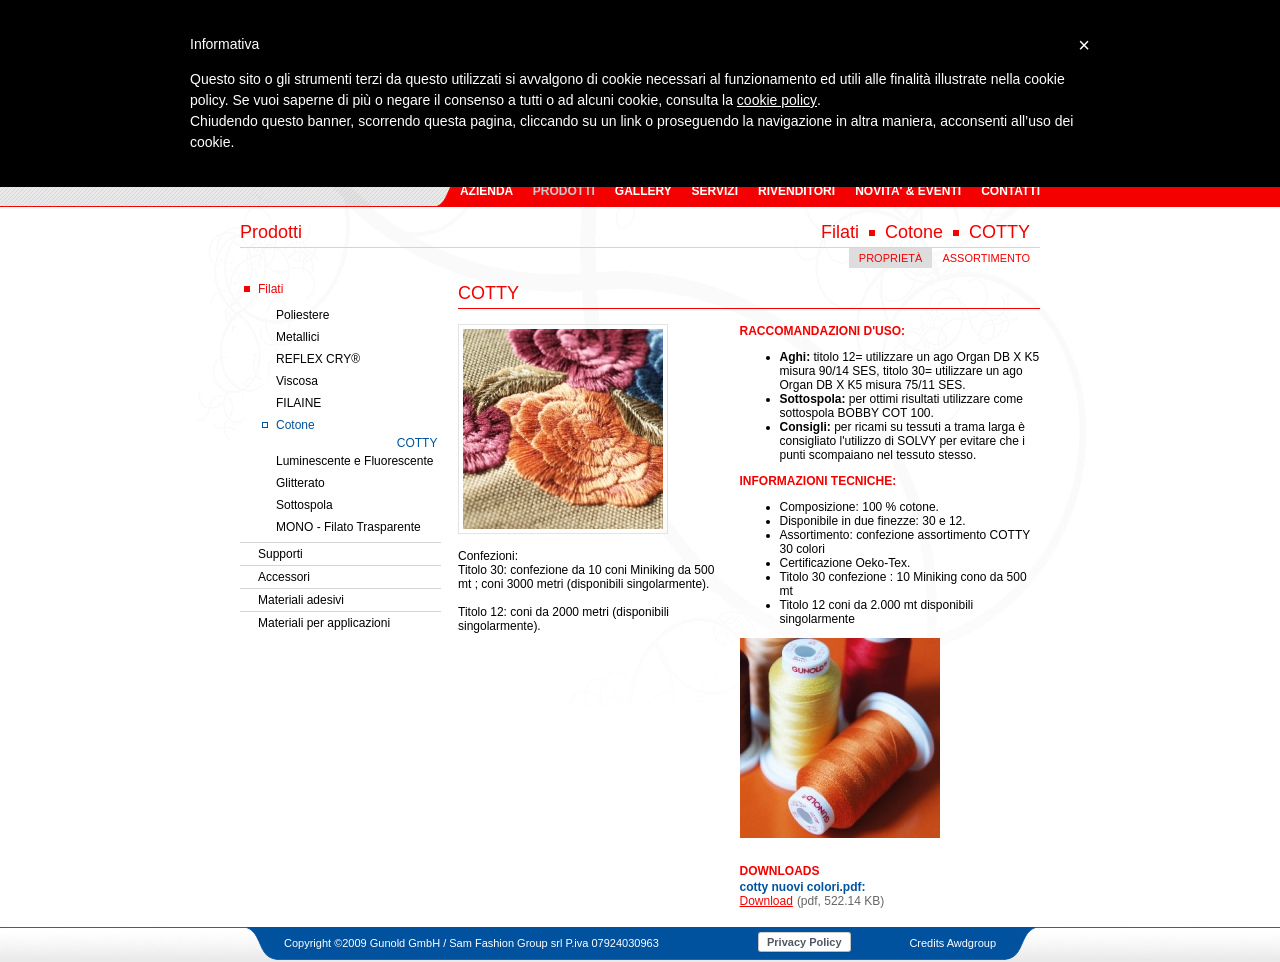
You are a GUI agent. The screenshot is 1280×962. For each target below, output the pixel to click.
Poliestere (302, 315)
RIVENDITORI (796, 191)
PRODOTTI (564, 191)
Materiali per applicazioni (324, 623)
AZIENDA (486, 191)
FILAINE (298, 403)
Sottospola (304, 505)
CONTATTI (1010, 191)
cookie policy (777, 100)
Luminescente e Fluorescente (354, 461)
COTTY (417, 443)
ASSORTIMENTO (986, 258)
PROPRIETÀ (891, 258)
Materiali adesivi (301, 600)
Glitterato (300, 483)
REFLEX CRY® (318, 359)
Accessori (284, 577)
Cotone (295, 425)
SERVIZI (715, 191)
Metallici (297, 337)
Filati (270, 289)
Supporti (280, 554)
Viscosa (297, 381)
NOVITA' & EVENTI (908, 191)
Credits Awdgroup (952, 943)
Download (766, 901)
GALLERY (643, 191)
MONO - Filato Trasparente (348, 527)
